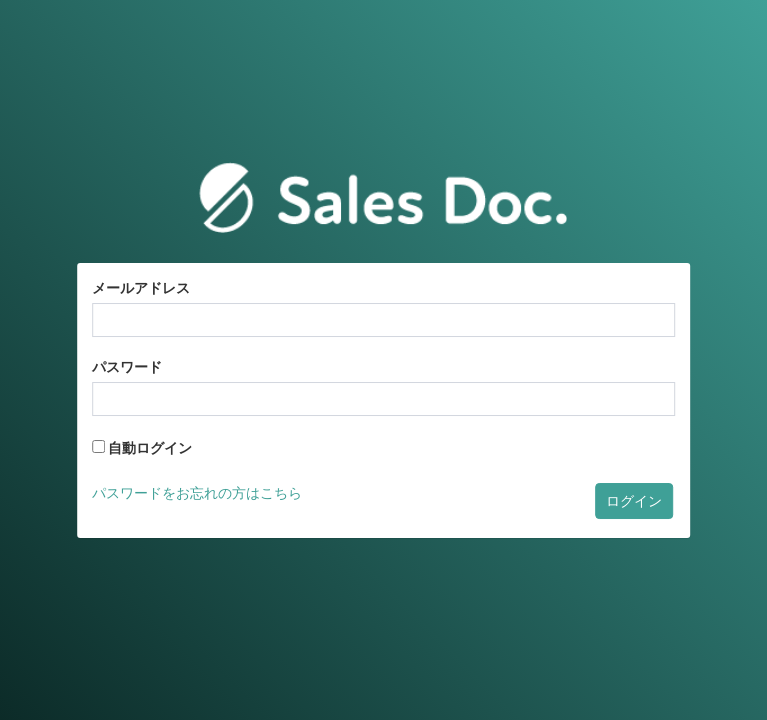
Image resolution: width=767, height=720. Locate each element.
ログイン (634, 501)
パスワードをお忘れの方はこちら (197, 493)
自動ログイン (142, 448)
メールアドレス (141, 288)
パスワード (127, 367)
